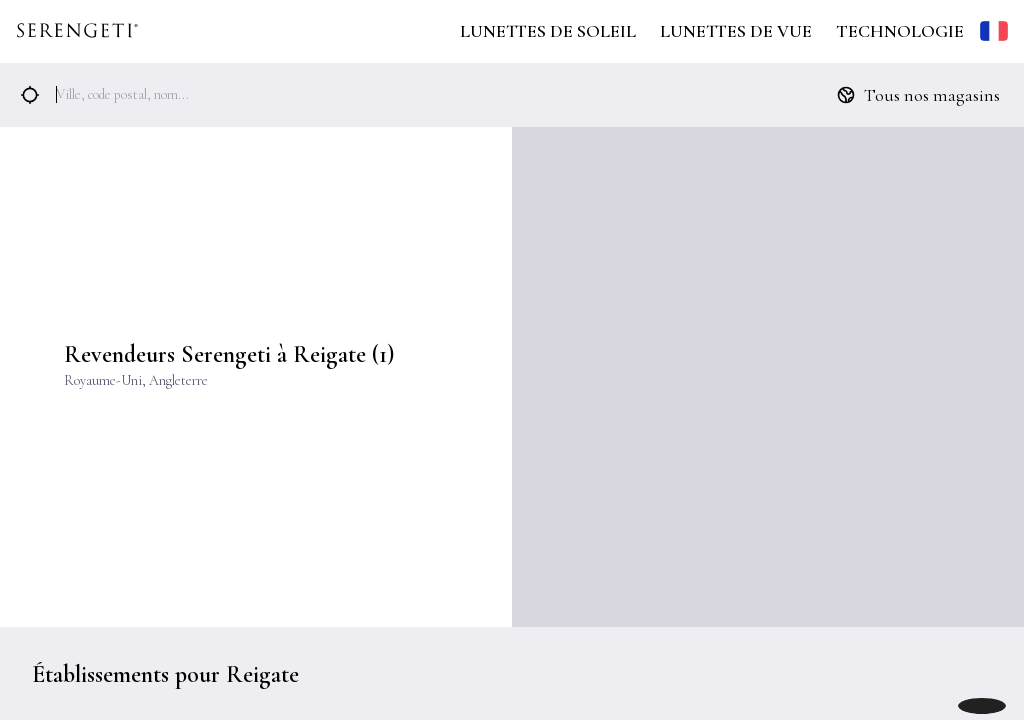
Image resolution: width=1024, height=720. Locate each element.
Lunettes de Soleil (548, 31)
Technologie (900, 31)
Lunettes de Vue (736, 31)
